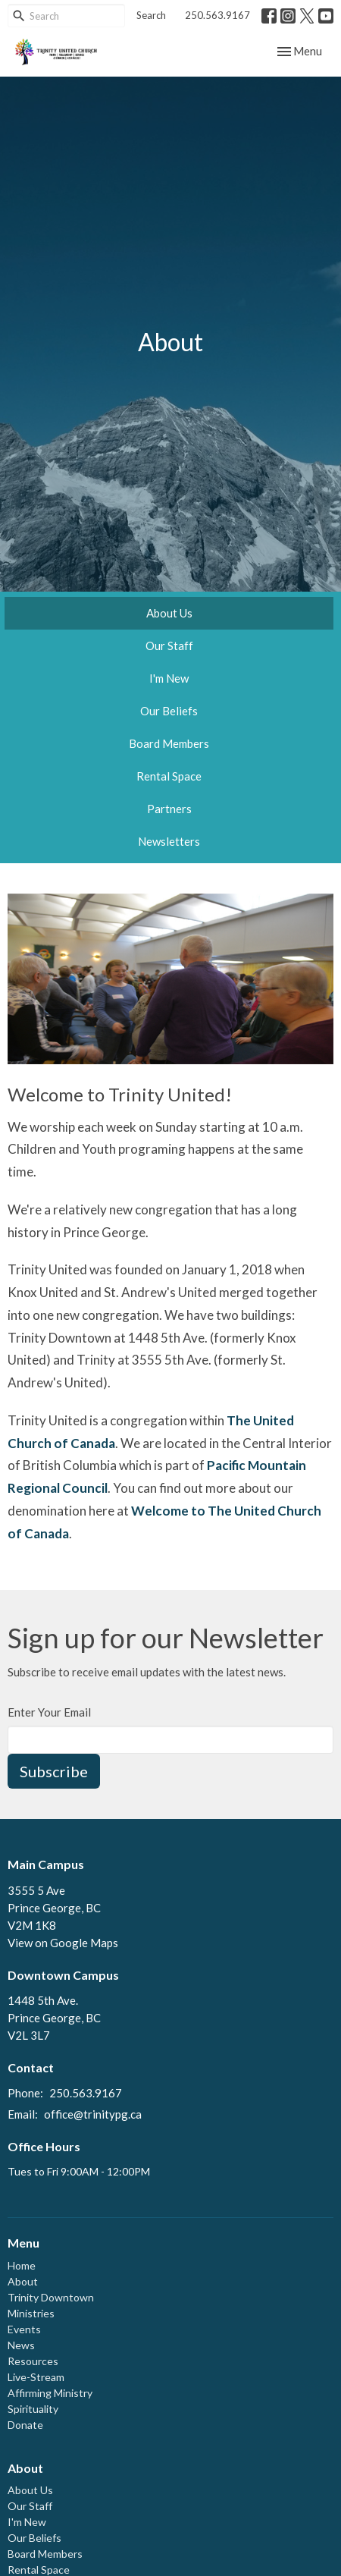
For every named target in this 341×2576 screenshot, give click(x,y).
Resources (33, 2361)
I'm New (169, 678)
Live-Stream (36, 2376)
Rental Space (169, 776)
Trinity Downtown (51, 2297)
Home (22, 2265)
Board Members (169, 743)
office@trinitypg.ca (93, 2114)
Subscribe (54, 1771)
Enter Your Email (49, 1712)
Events (24, 2329)
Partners (169, 808)
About (23, 2281)
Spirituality (33, 2408)
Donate (25, 2424)
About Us (169, 613)
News (21, 2345)
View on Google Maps (63, 1942)
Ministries (31, 2313)
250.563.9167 (217, 15)
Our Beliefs (169, 711)
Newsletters (169, 841)
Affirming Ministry (50, 2392)
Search (151, 15)
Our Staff (169, 645)
